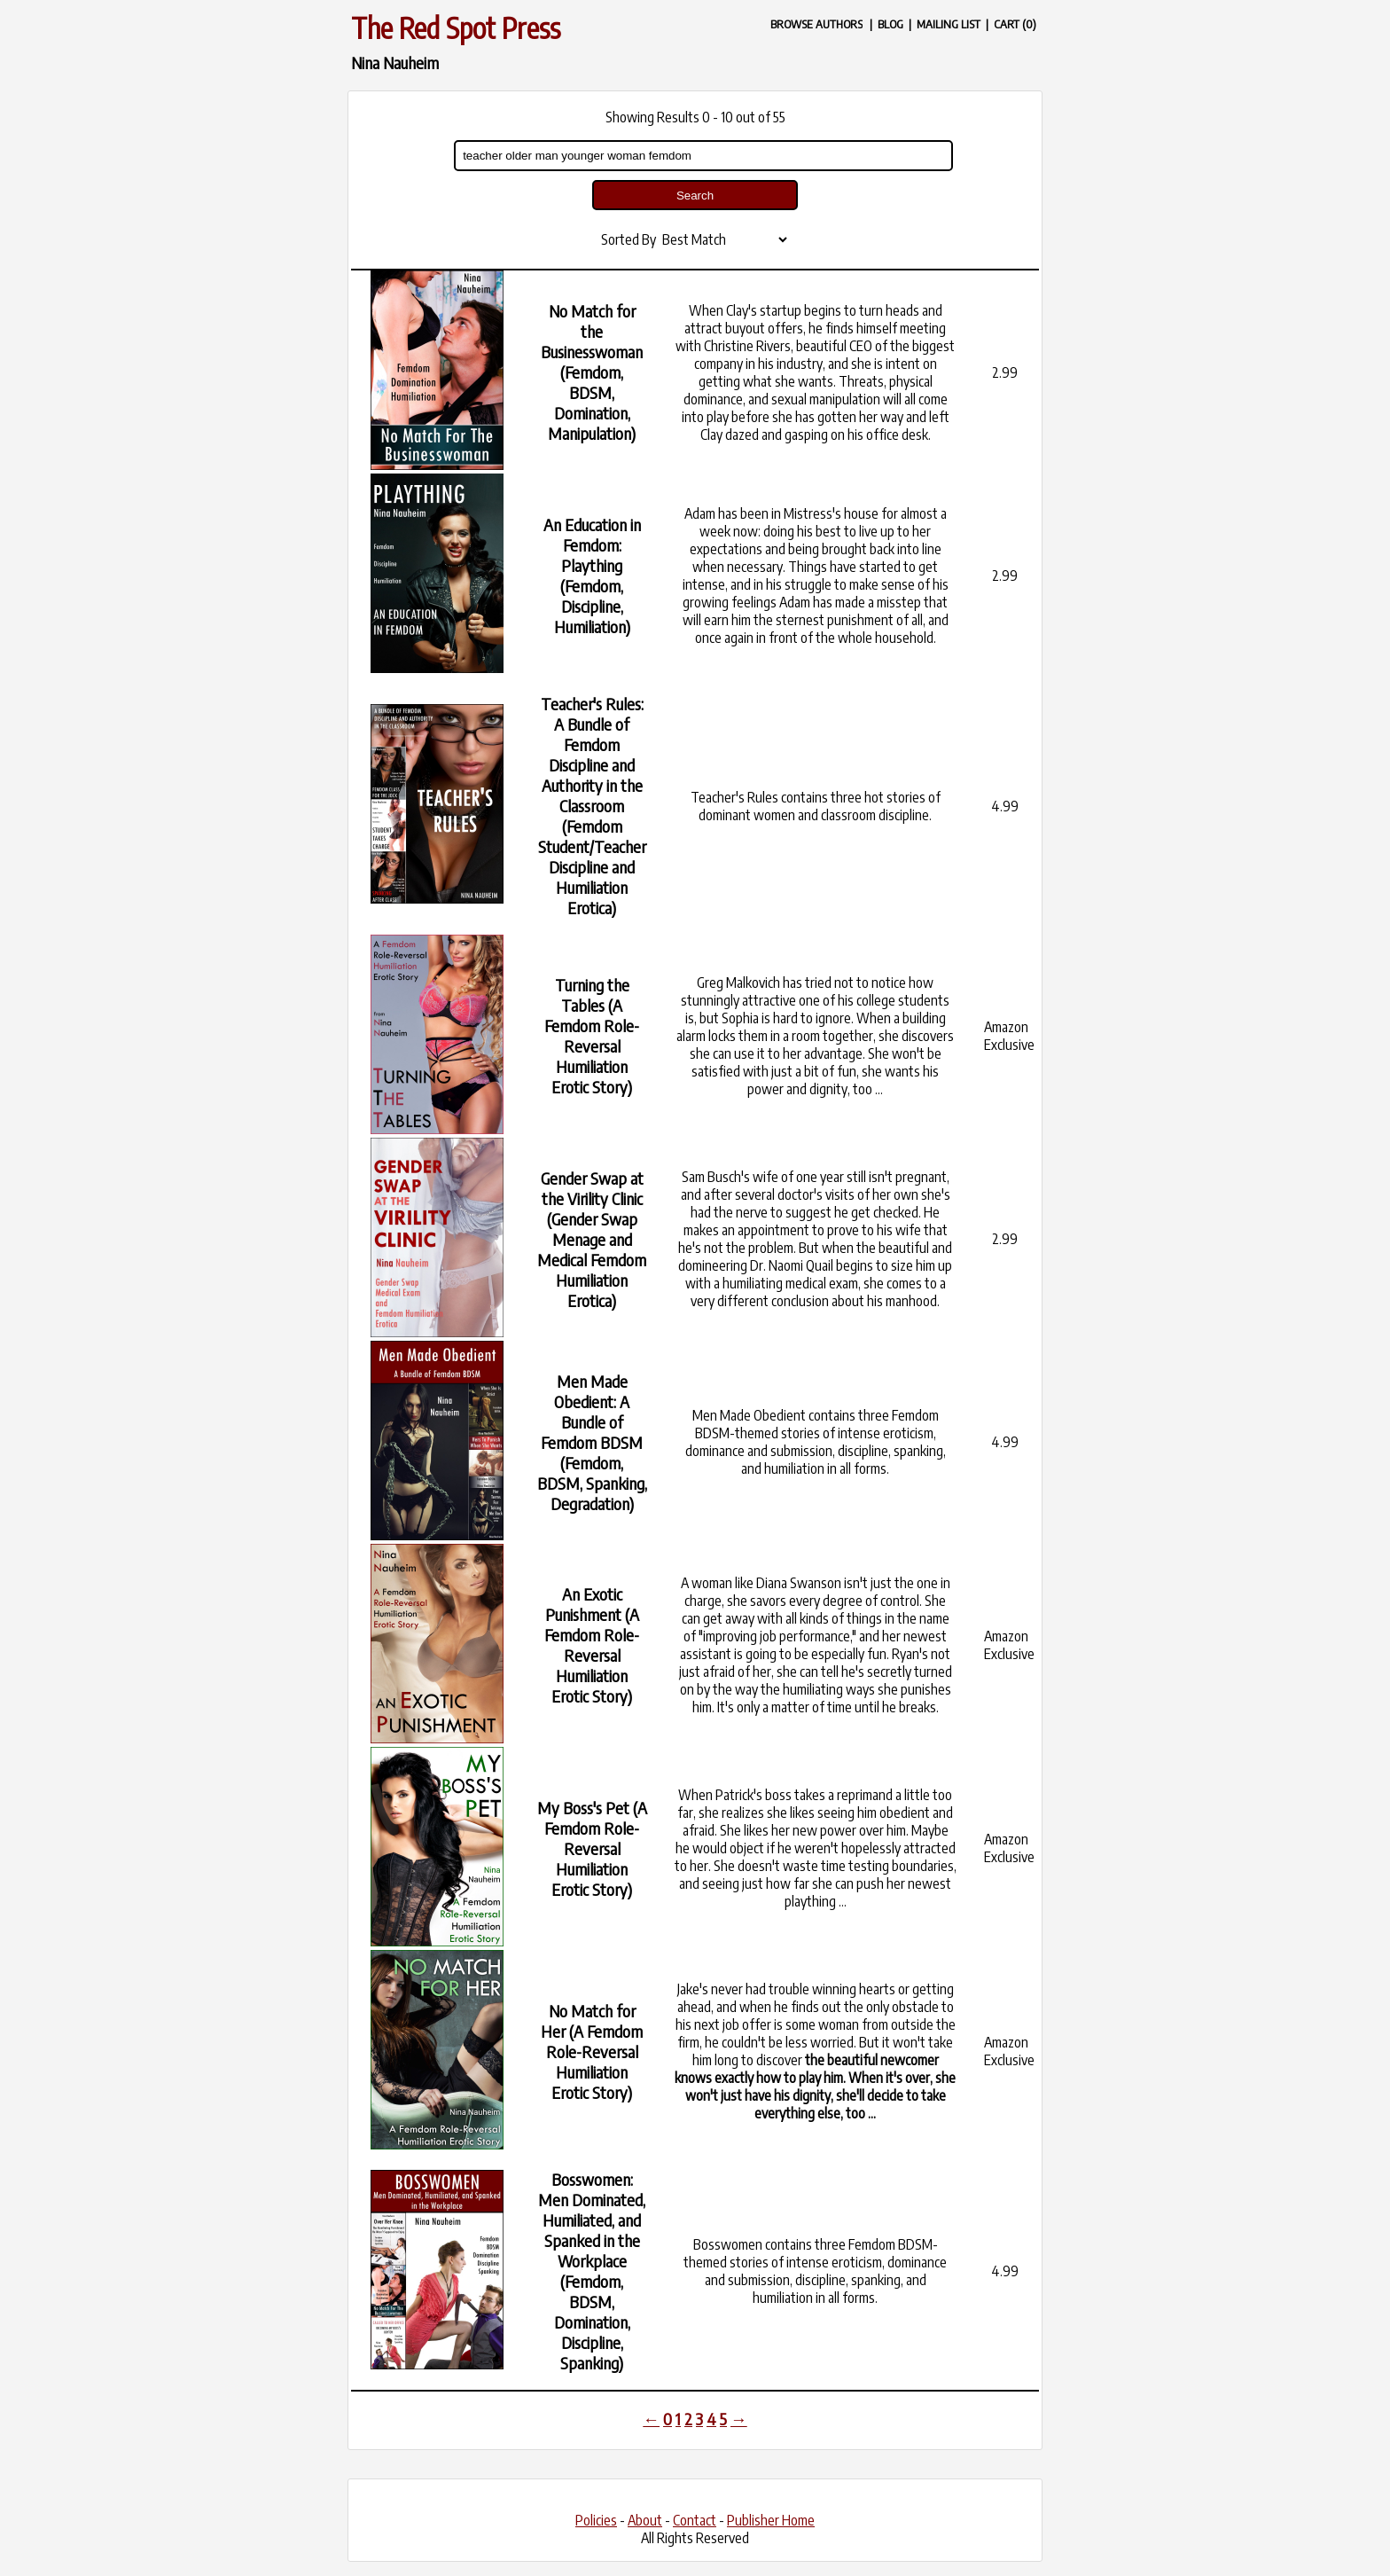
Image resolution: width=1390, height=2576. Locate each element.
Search (695, 195)
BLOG (890, 23)
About (645, 2520)
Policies (596, 2520)
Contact (694, 2520)
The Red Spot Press (455, 27)
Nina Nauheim (395, 62)
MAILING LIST (948, 23)
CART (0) (1015, 23)
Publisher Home (771, 2520)
